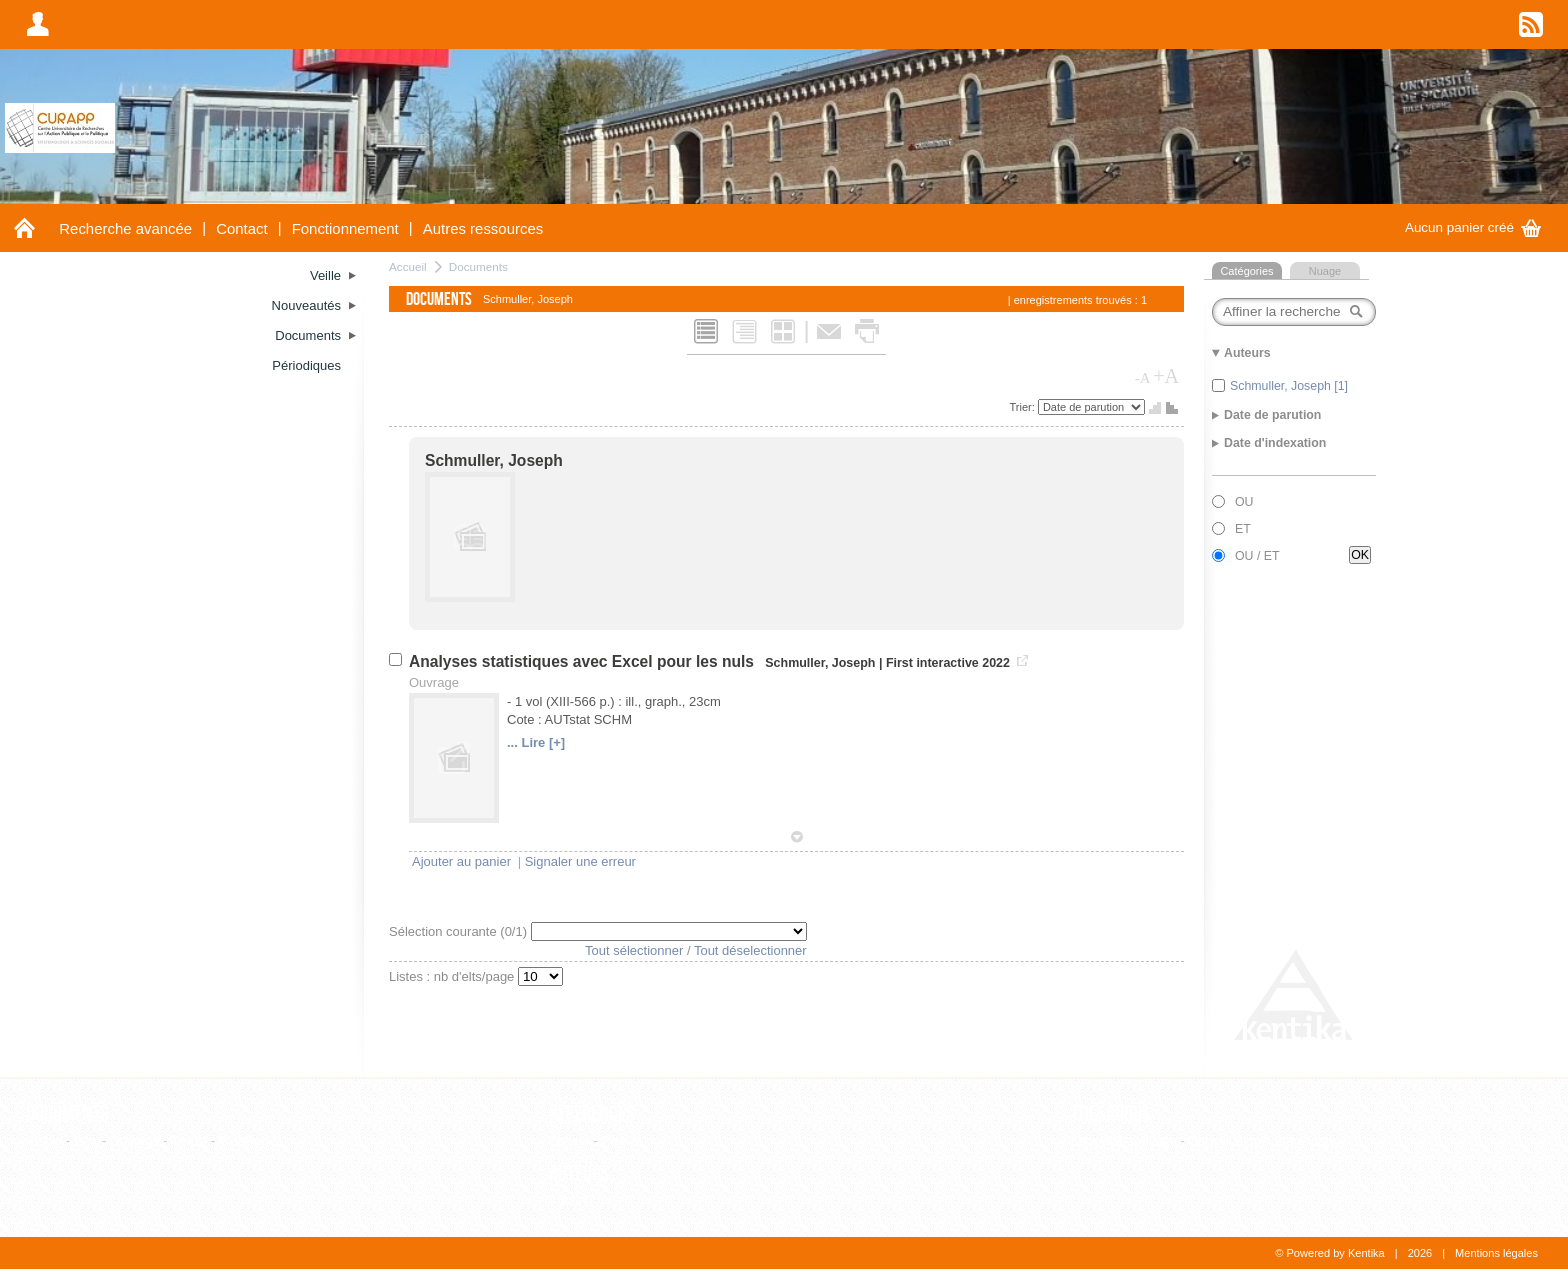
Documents (478, 266)
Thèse (189, 1140)
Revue (620, 1140)
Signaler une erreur (580, 861)
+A (1166, 376)
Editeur (569, 1140)
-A (1143, 378)
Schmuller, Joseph (494, 460)
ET (1243, 529)
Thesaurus (1111, 1114)
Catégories (1246, 271)
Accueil (408, 266)
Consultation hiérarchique (1261, 1140)
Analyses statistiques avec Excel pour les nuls (583, 661)
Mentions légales (1496, 1253)
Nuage (1325, 271)
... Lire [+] (536, 742)
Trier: (1024, 407)
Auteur (568, 1200)
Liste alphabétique (1124, 1140)
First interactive (932, 663)
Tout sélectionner (634, 950)
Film (86, 1140)
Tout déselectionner (750, 950)
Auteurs (579, 1174)
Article (44, 1140)
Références (592, 1114)
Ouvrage (135, 1140)
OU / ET (1257, 556)
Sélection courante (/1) (460, 931)
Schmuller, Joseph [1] (1289, 386)
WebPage (247, 1140)
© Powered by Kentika (1329, 1253)
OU (1244, 502)
